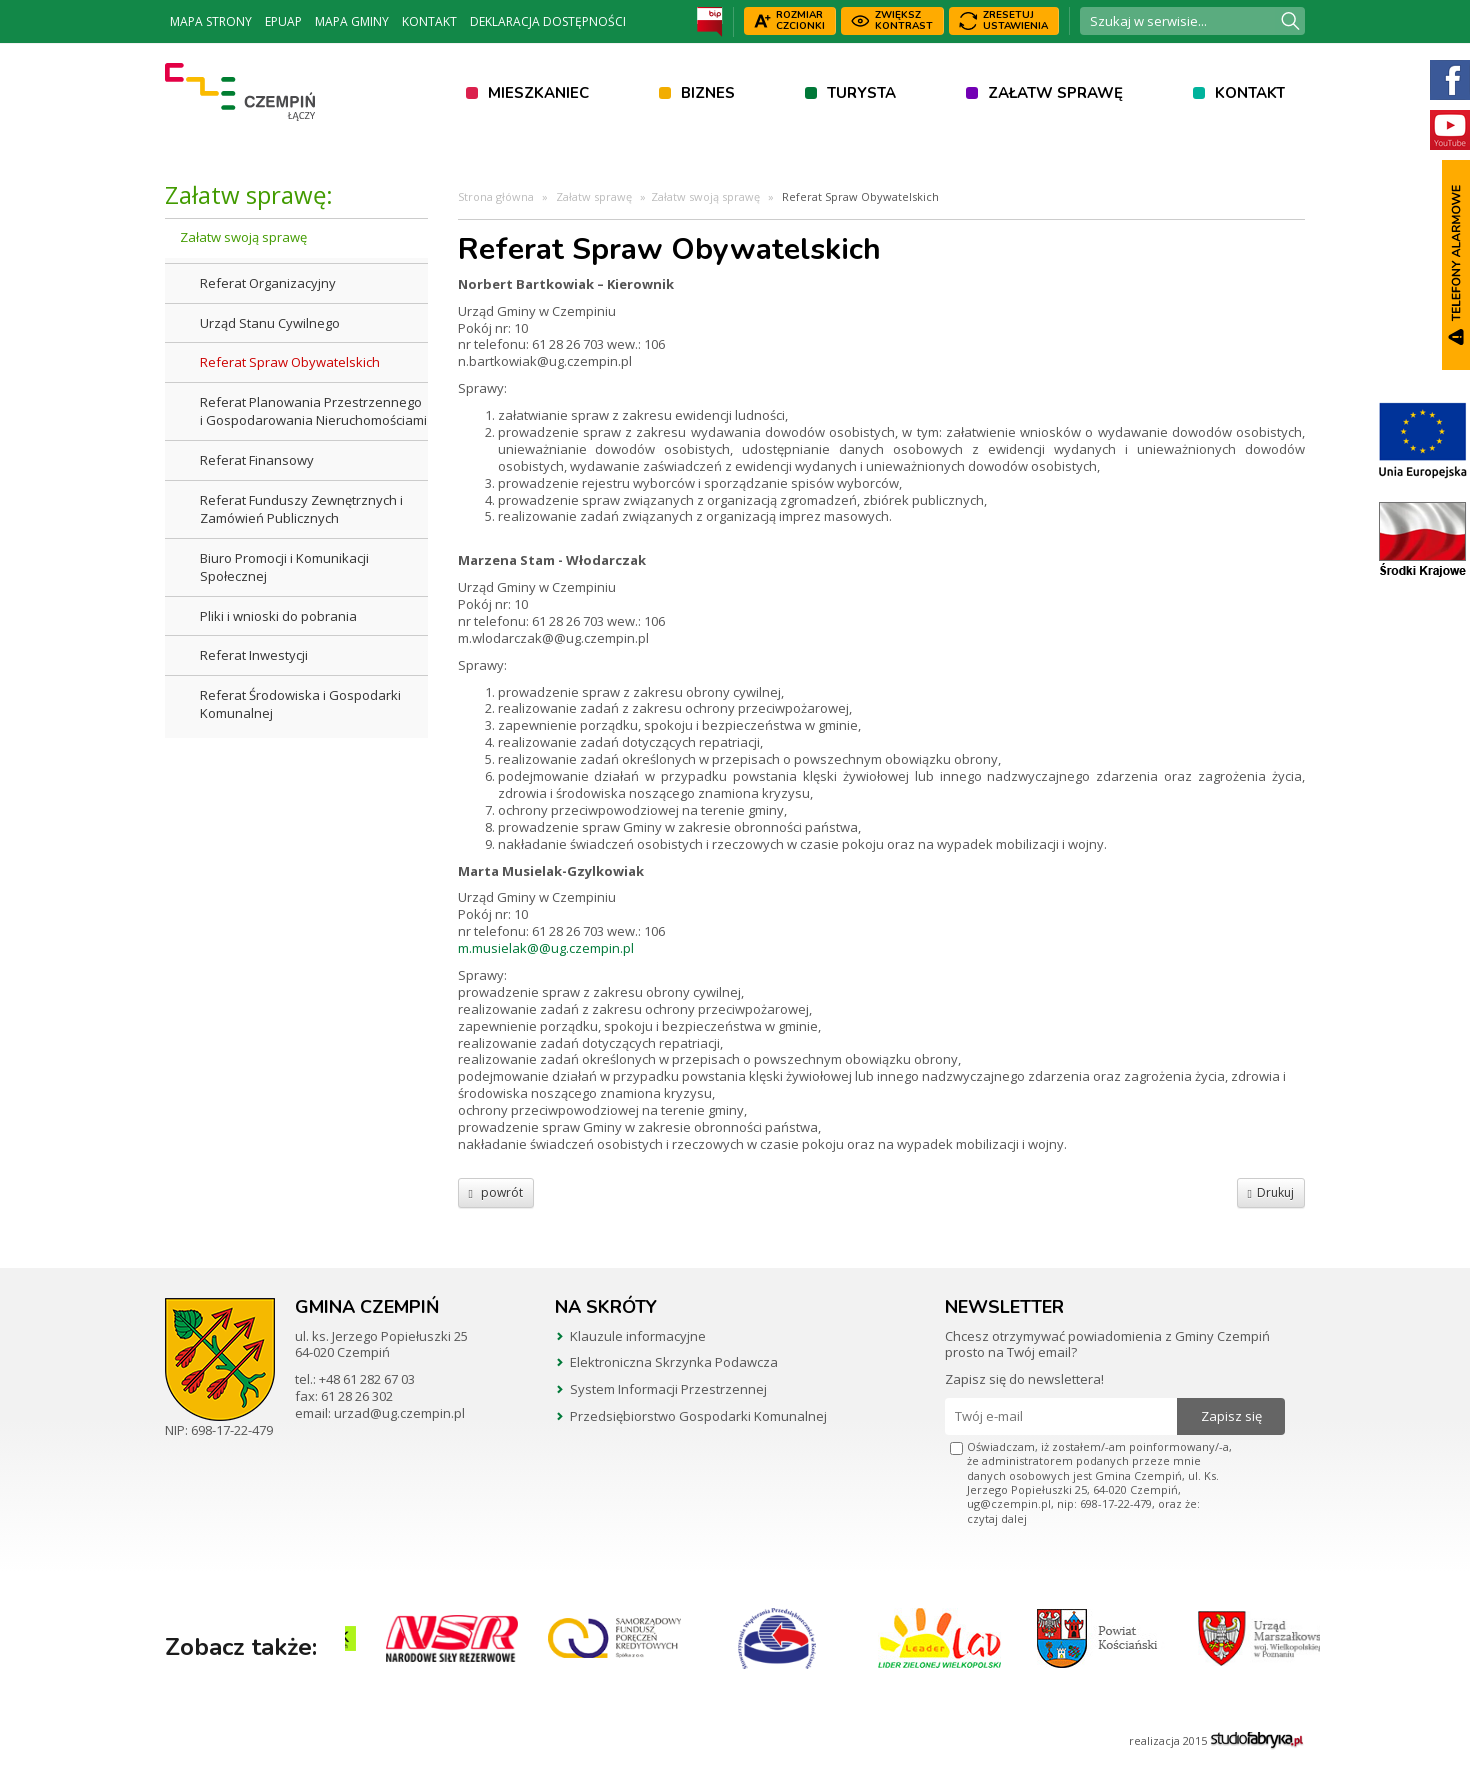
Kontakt (429, 21)
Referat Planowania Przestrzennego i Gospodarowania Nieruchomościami (313, 411)
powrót (496, 1192)
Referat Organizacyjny (268, 283)
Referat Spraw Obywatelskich (290, 362)
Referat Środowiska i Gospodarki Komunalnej (300, 704)
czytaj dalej (997, 1518)
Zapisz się (1231, 1416)
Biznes (708, 93)
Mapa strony (211, 21)
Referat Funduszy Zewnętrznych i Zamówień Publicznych (301, 509)
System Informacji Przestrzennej (668, 1389)
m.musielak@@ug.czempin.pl (546, 948)
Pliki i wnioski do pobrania (278, 616)
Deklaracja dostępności (548, 21)
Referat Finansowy (257, 460)
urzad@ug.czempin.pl (399, 1413)
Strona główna (496, 196)
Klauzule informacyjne (638, 1336)
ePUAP (283, 21)
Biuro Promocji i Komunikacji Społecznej (284, 567)
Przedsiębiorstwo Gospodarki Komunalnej (698, 1416)
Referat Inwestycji (254, 655)
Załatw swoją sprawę (243, 237)
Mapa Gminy (352, 21)
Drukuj (1271, 1192)
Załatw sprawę (1055, 93)
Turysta (861, 93)
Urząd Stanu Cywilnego (270, 323)
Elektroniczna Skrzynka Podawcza (674, 1362)
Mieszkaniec (538, 93)
